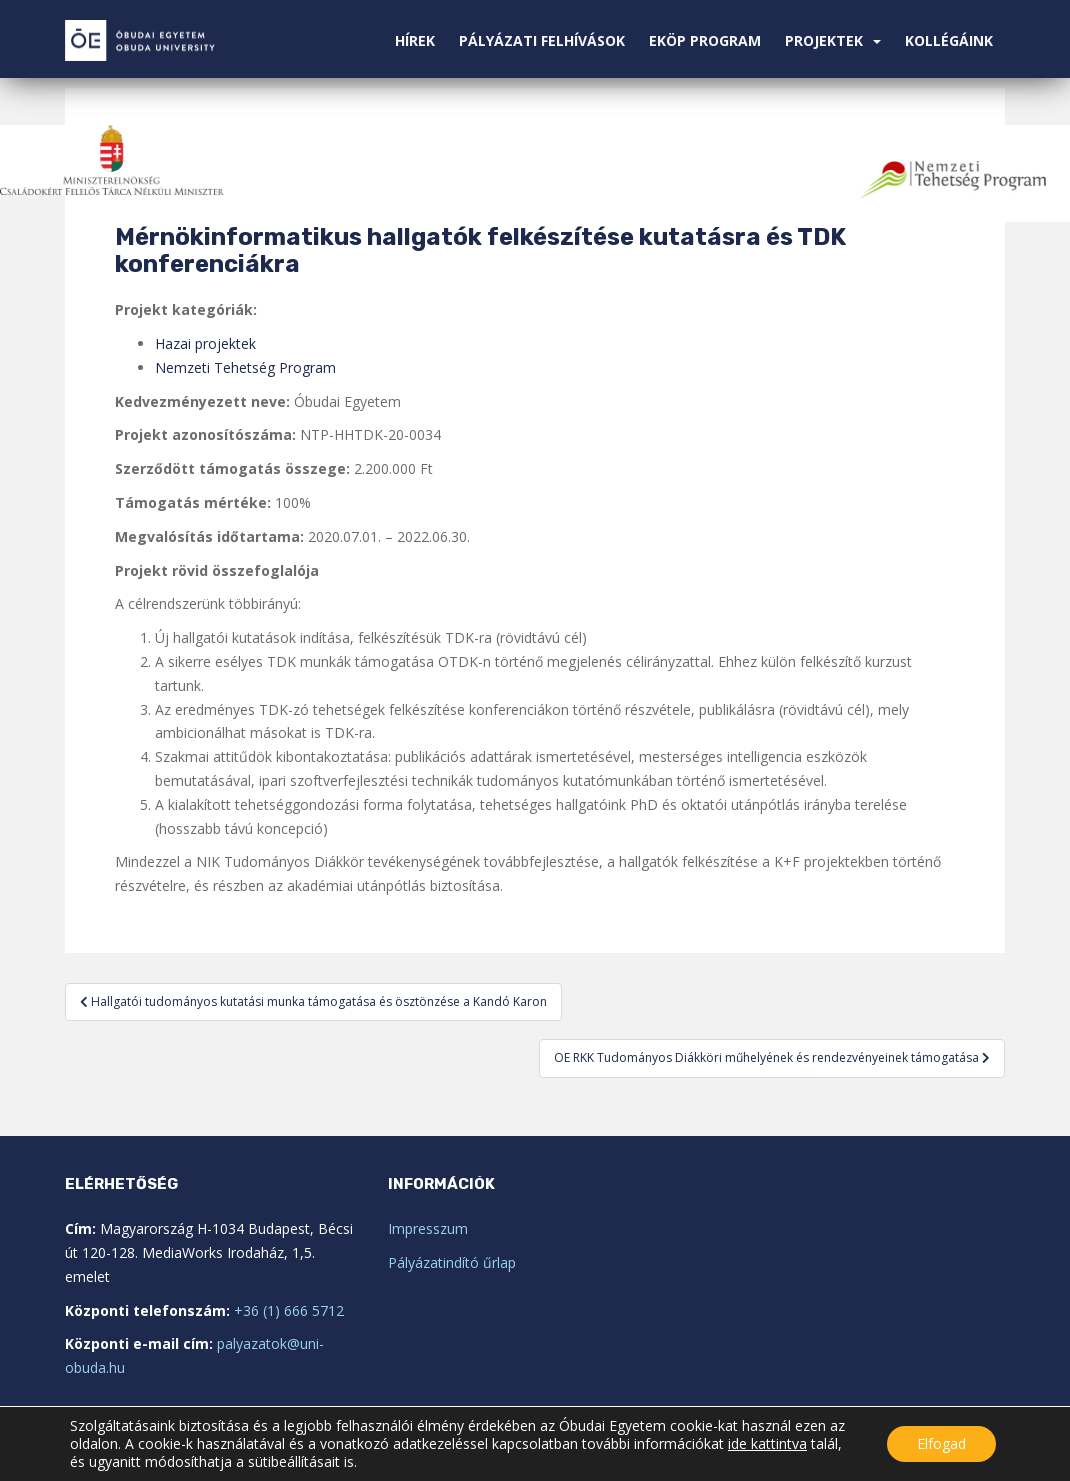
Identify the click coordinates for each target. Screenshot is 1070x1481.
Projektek (824, 40)
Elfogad (941, 1443)
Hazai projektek (205, 343)
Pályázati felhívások (542, 40)
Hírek (415, 40)
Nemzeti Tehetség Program (245, 367)
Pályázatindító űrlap (452, 1262)
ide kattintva (767, 1444)
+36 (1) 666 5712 (289, 1310)
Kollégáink (949, 40)
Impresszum (428, 1228)
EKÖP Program (705, 40)
